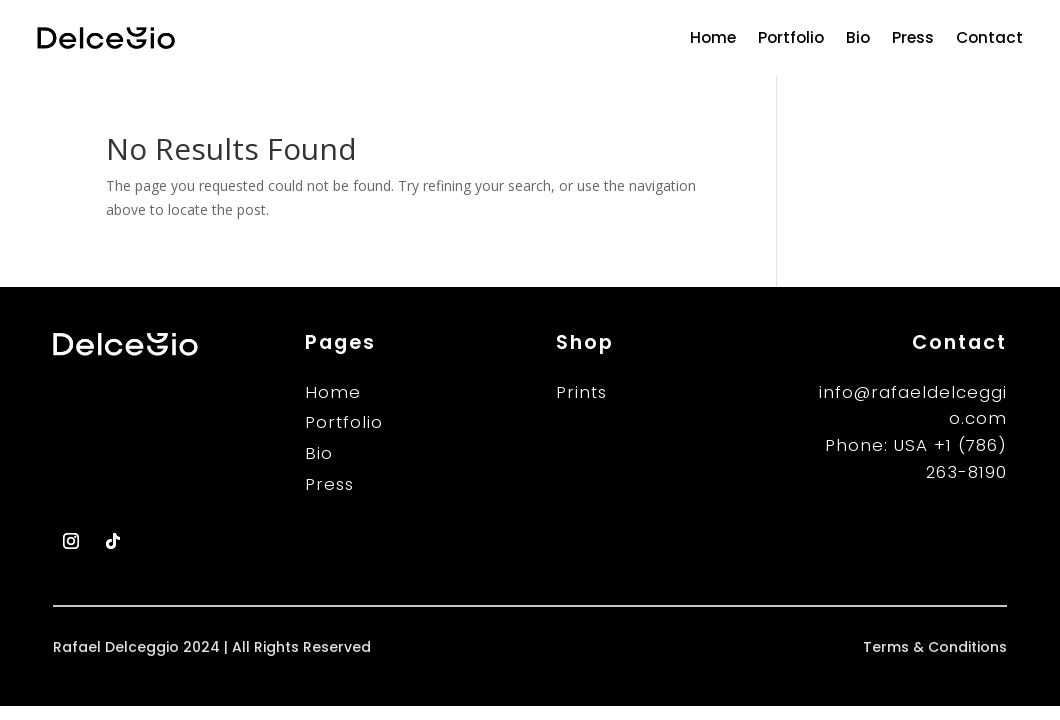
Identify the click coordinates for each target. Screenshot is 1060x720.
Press (913, 37)
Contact (989, 37)
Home (713, 37)
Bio (858, 37)
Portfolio (791, 37)
